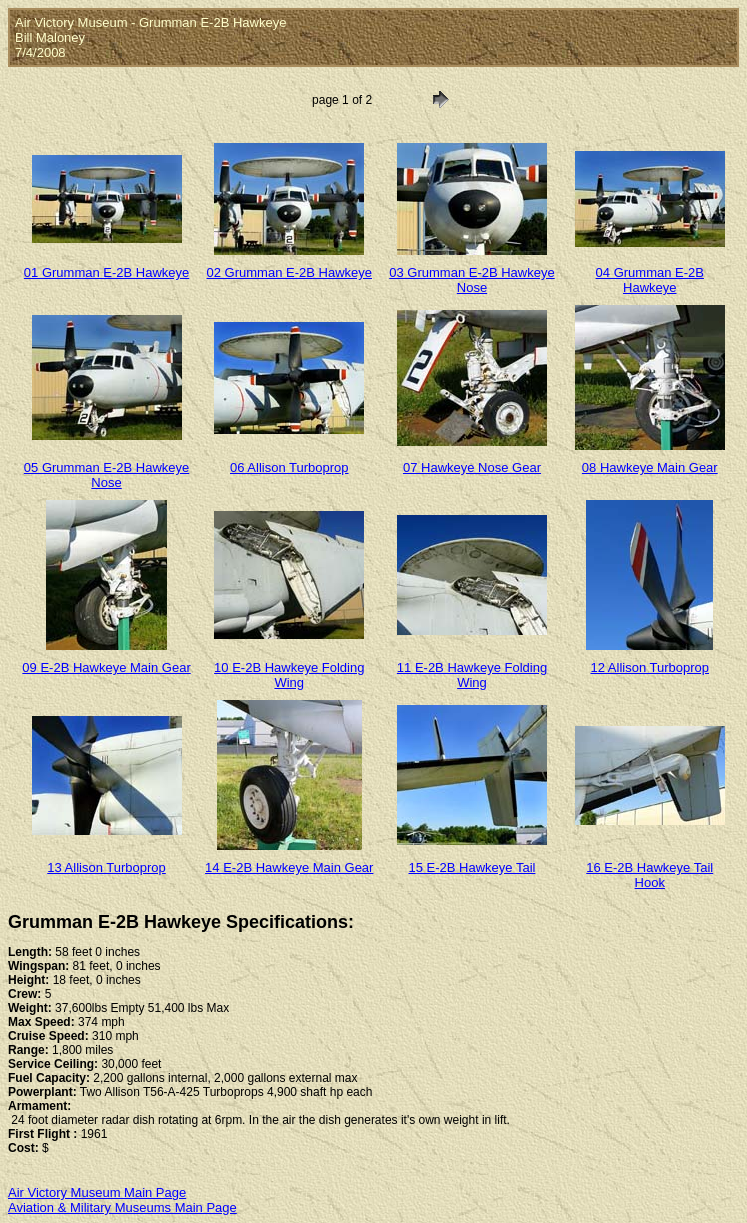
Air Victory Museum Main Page (97, 1192)
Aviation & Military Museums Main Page (122, 1207)
